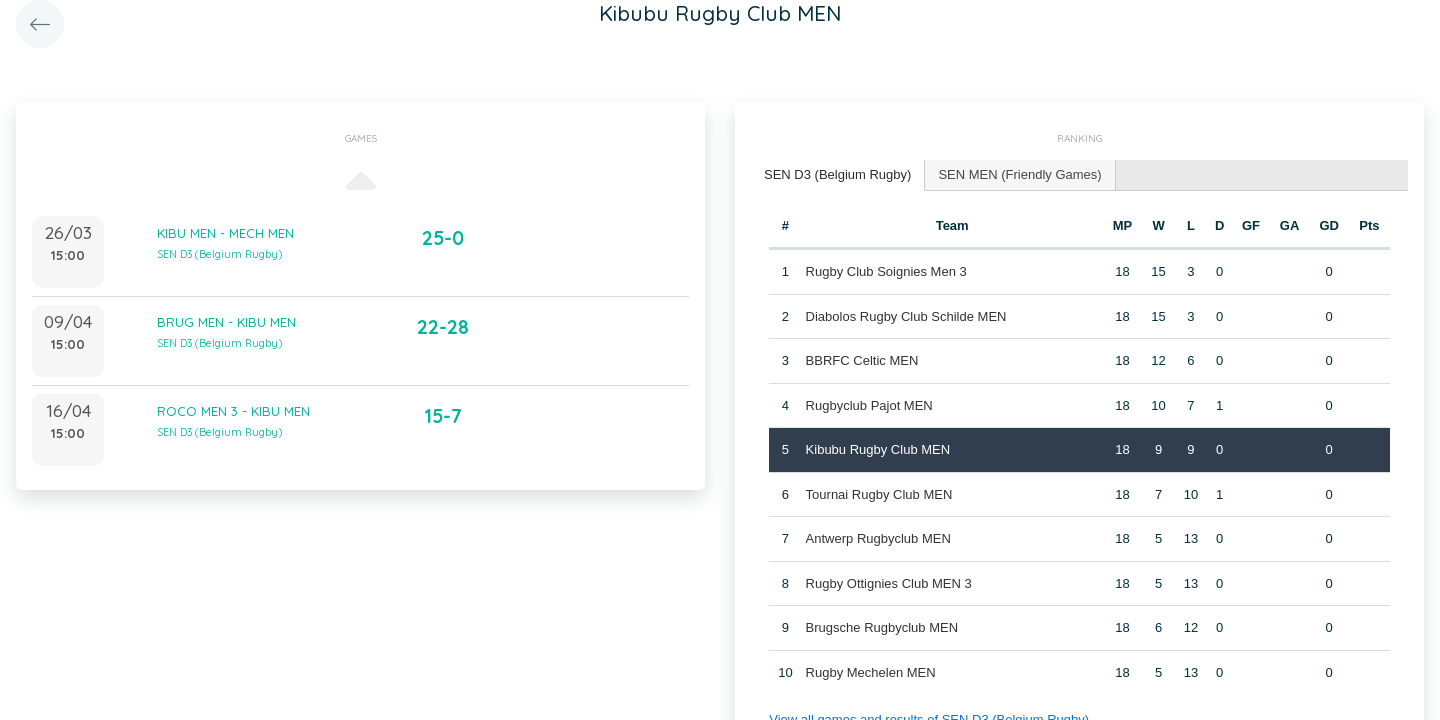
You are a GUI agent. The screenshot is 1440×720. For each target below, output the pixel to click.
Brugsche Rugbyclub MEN (882, 627)
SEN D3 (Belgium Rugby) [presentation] (837, 174)
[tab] (838, 175)
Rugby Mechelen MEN (871, 672)
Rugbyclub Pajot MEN (869, 405)
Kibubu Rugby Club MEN (878, 449)
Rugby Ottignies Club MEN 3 (889, 583)
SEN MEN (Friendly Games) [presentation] (1019, 174)
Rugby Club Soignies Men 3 (886, 271)
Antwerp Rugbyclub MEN (878, 538)
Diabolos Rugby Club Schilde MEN (906, 316)
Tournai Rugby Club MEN (879, 494)
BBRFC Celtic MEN (862, 360)
